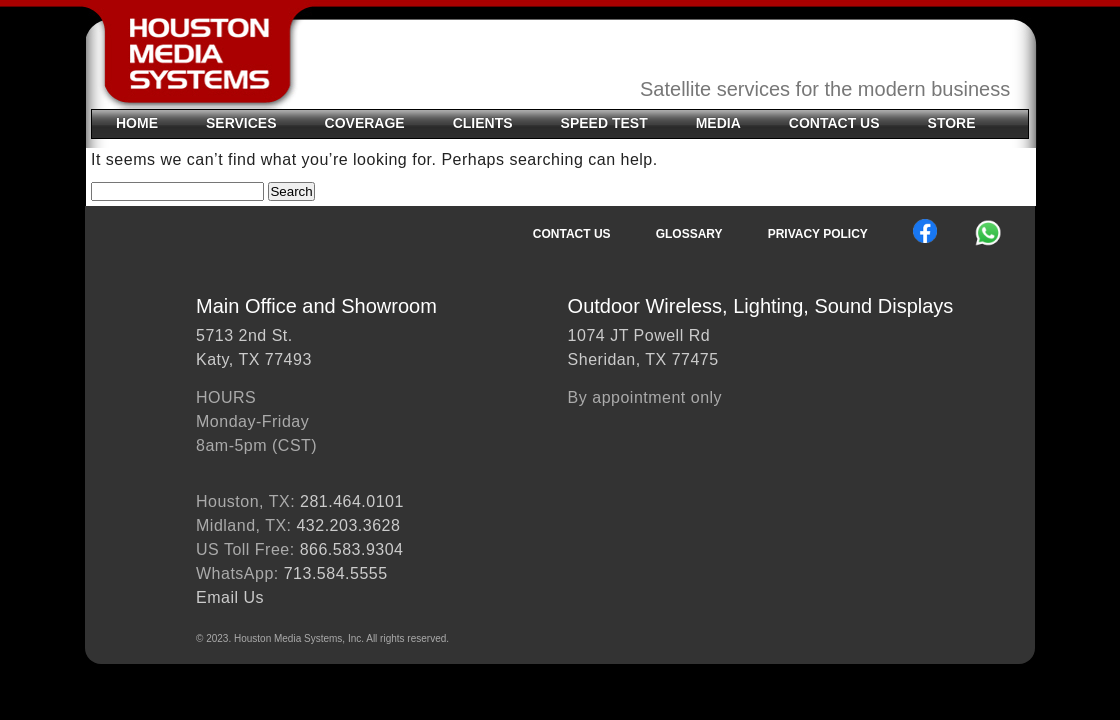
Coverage (365, 123)
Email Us (230, 597)
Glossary (689, 234)
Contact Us (834, 123)
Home (137, 123)
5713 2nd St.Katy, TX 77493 (254, 347)
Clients (483, 123)
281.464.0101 (352, 501)
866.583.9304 (352, 549)
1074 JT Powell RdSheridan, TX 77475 (643, 347)
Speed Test (604, 123)
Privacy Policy (818, 234)
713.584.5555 (336, 573)
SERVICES (241, 123)
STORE (952, 123)
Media (718, 123)
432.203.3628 (348, 525)
